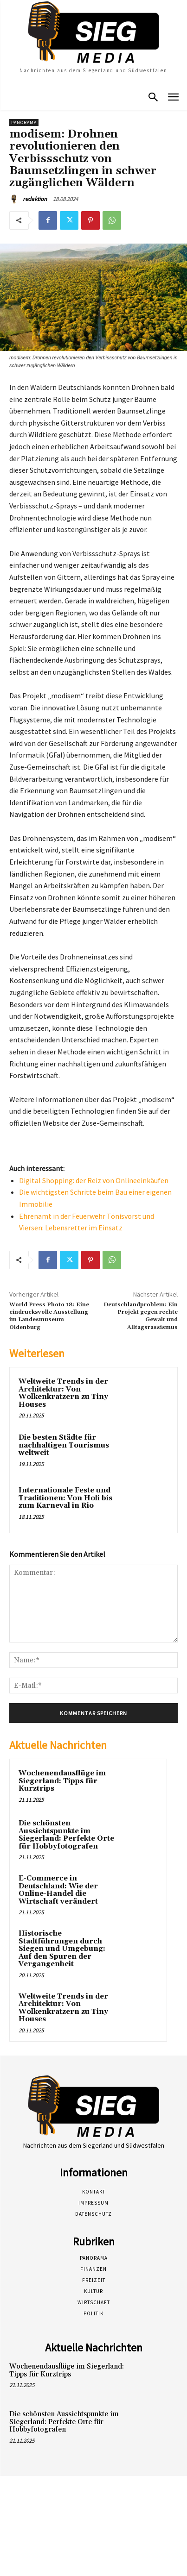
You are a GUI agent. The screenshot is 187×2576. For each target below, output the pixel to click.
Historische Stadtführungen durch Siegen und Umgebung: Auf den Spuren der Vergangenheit (62, 1948)
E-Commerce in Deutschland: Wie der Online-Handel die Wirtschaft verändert (58, 1890)
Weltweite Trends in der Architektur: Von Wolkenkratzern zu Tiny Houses (63, 1393)
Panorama (24, 122)
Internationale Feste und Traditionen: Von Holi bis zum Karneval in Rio (65, 1498)
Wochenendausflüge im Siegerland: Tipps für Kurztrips (62, 1781)
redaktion (35, 199)
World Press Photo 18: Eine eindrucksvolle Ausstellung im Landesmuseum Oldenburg (49, 1316)
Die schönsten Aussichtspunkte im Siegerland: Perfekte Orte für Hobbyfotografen (66, 1835)
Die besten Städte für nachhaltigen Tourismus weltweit (64, 1445)
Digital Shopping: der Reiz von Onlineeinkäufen (93, 1180)
